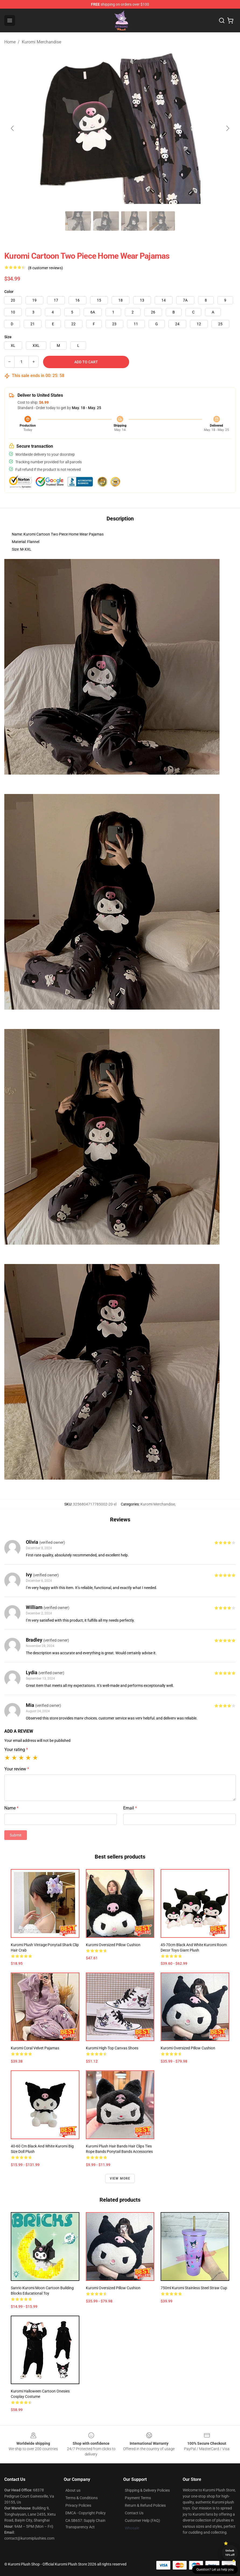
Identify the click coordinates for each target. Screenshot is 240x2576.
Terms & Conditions (81, 2498)
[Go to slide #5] (162, 221)
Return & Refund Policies (145, 2505)
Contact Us (134, 2513)
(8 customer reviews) (45, 268)
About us (72, 2490)
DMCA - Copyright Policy (85, 2513)
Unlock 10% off (230, 2552)
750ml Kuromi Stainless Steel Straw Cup (194, 2288)
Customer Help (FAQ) (142, 2520)
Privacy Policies (78, 2505)
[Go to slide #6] (190, 221)
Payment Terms (138, 2498)
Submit (16, 1835)
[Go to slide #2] (78, 221)
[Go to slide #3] (106, 221)
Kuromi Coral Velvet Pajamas (35, 2048)
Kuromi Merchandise (41, 41)
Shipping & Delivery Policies (147, 2490)
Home (10, 41)
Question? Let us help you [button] (215, 2569)
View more (120, 2178)
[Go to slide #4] (134, 221)
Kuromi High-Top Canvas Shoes (112, 2048)
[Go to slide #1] (50, 221)
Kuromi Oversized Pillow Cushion (113, 1945)
